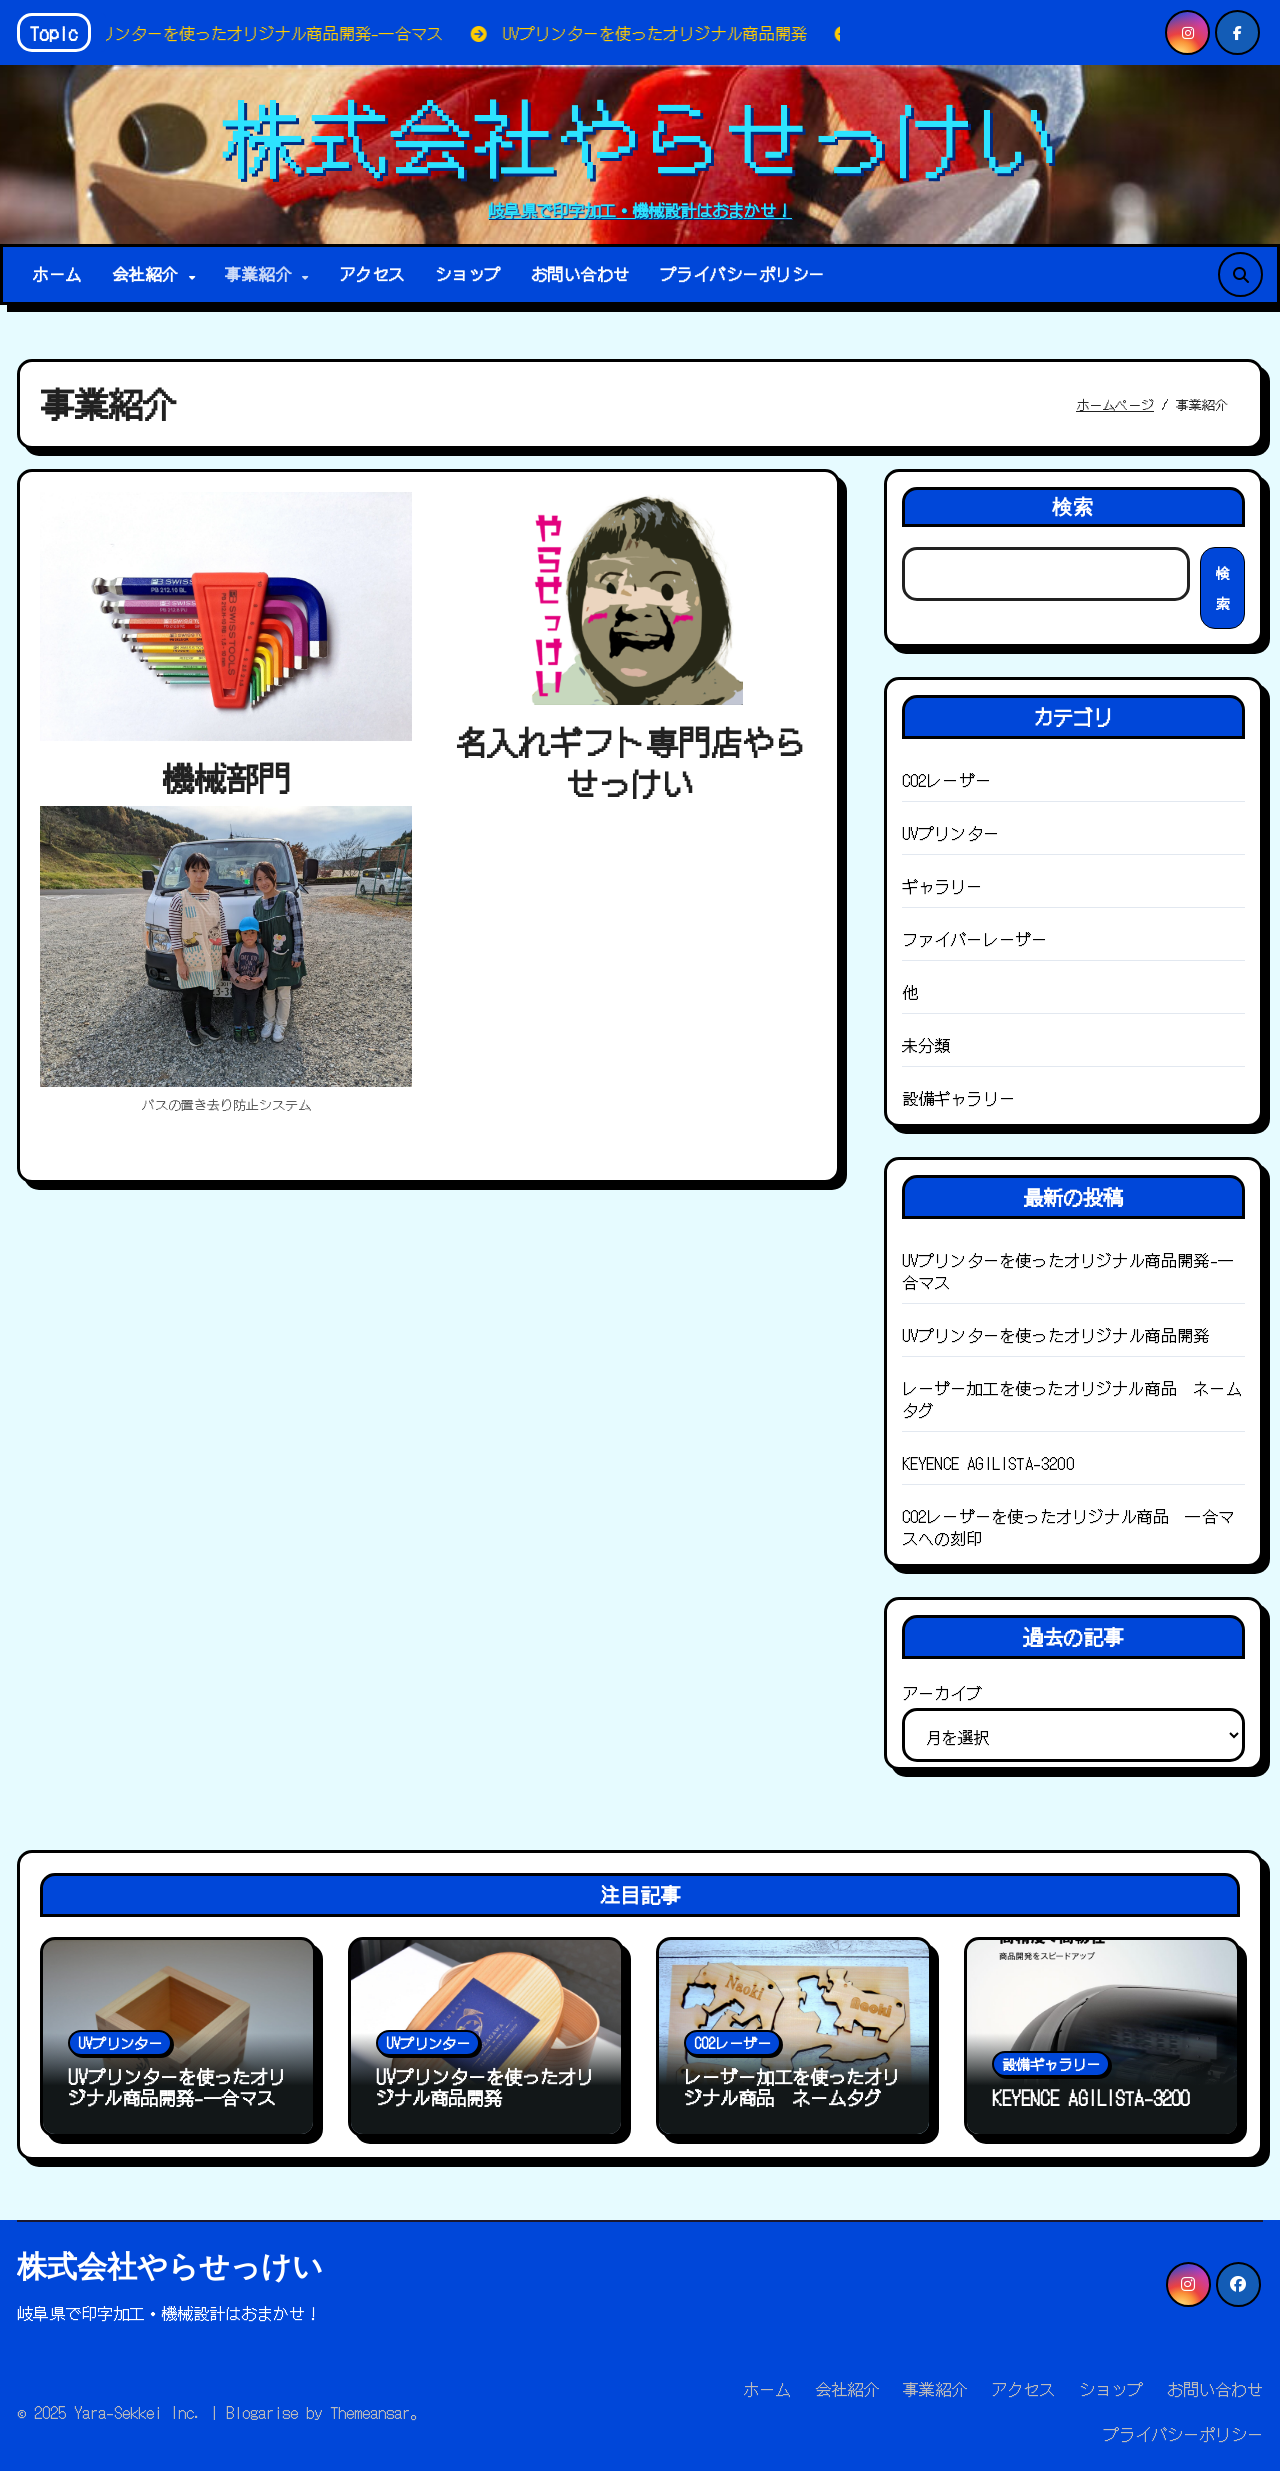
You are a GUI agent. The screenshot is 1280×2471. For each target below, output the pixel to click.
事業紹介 (262, 274)
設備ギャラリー (958, 1098)
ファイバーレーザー (975, 939)
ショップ (468, 274)
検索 (1073, 506)
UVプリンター (950, 833)
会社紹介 (149, 274)
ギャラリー (942, 886)
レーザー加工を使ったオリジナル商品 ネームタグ (1072, 1399)
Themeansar (370, 2412)
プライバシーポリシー (742, 274)
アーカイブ (942, 1693)
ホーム (57, 274)
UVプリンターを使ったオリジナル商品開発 (1056, 1335)
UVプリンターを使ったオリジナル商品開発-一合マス (1068, 1271)
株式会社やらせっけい (640, 134)
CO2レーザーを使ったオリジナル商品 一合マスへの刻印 (1068, 1527)
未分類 (926, 1045)
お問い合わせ (580, 274)
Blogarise (262, 2412)
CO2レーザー (946, 780)
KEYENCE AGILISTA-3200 (988, 1463)
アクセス (372, 274)
